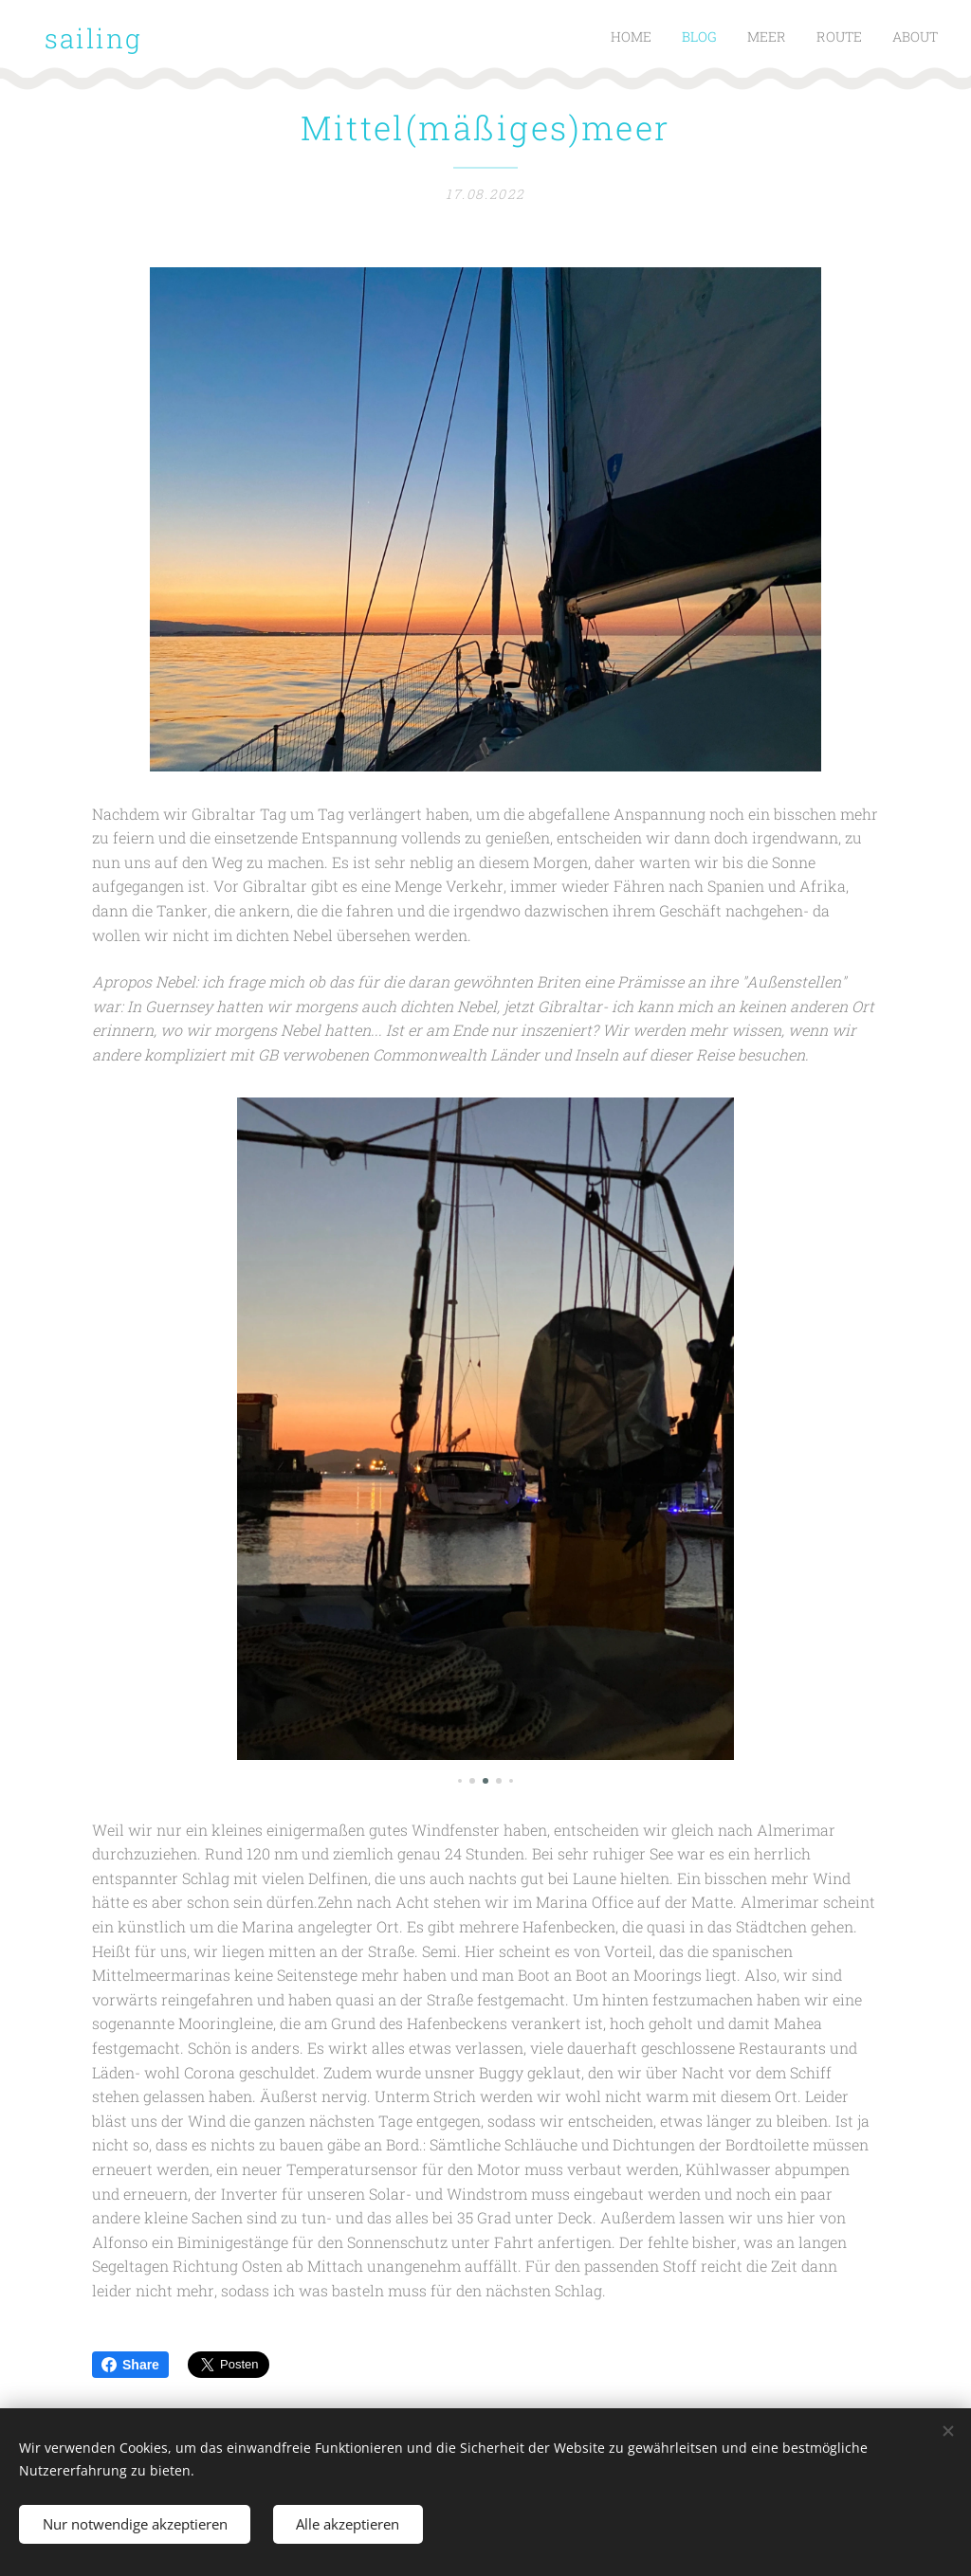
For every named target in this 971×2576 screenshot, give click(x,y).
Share (130, 2364)
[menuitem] (822, 39)
